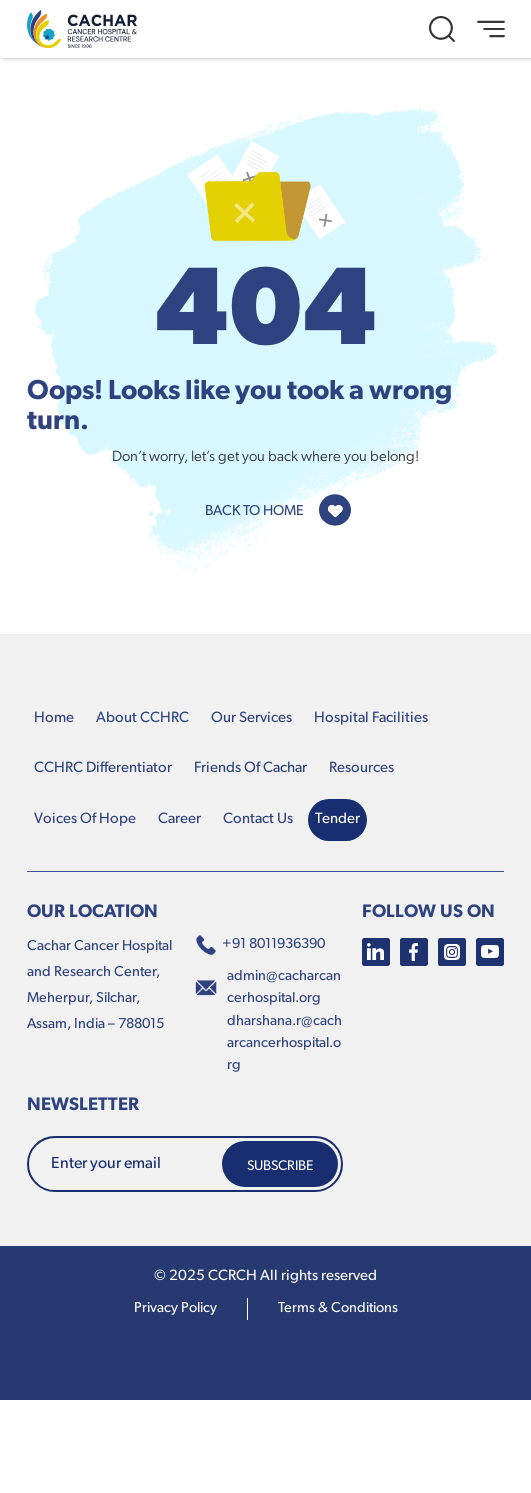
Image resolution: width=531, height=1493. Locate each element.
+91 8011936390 (260, 945)
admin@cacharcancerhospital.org (284, 987)
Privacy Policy (175, 1308)
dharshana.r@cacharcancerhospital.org (284, 1043)
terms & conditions (338, 1308)
